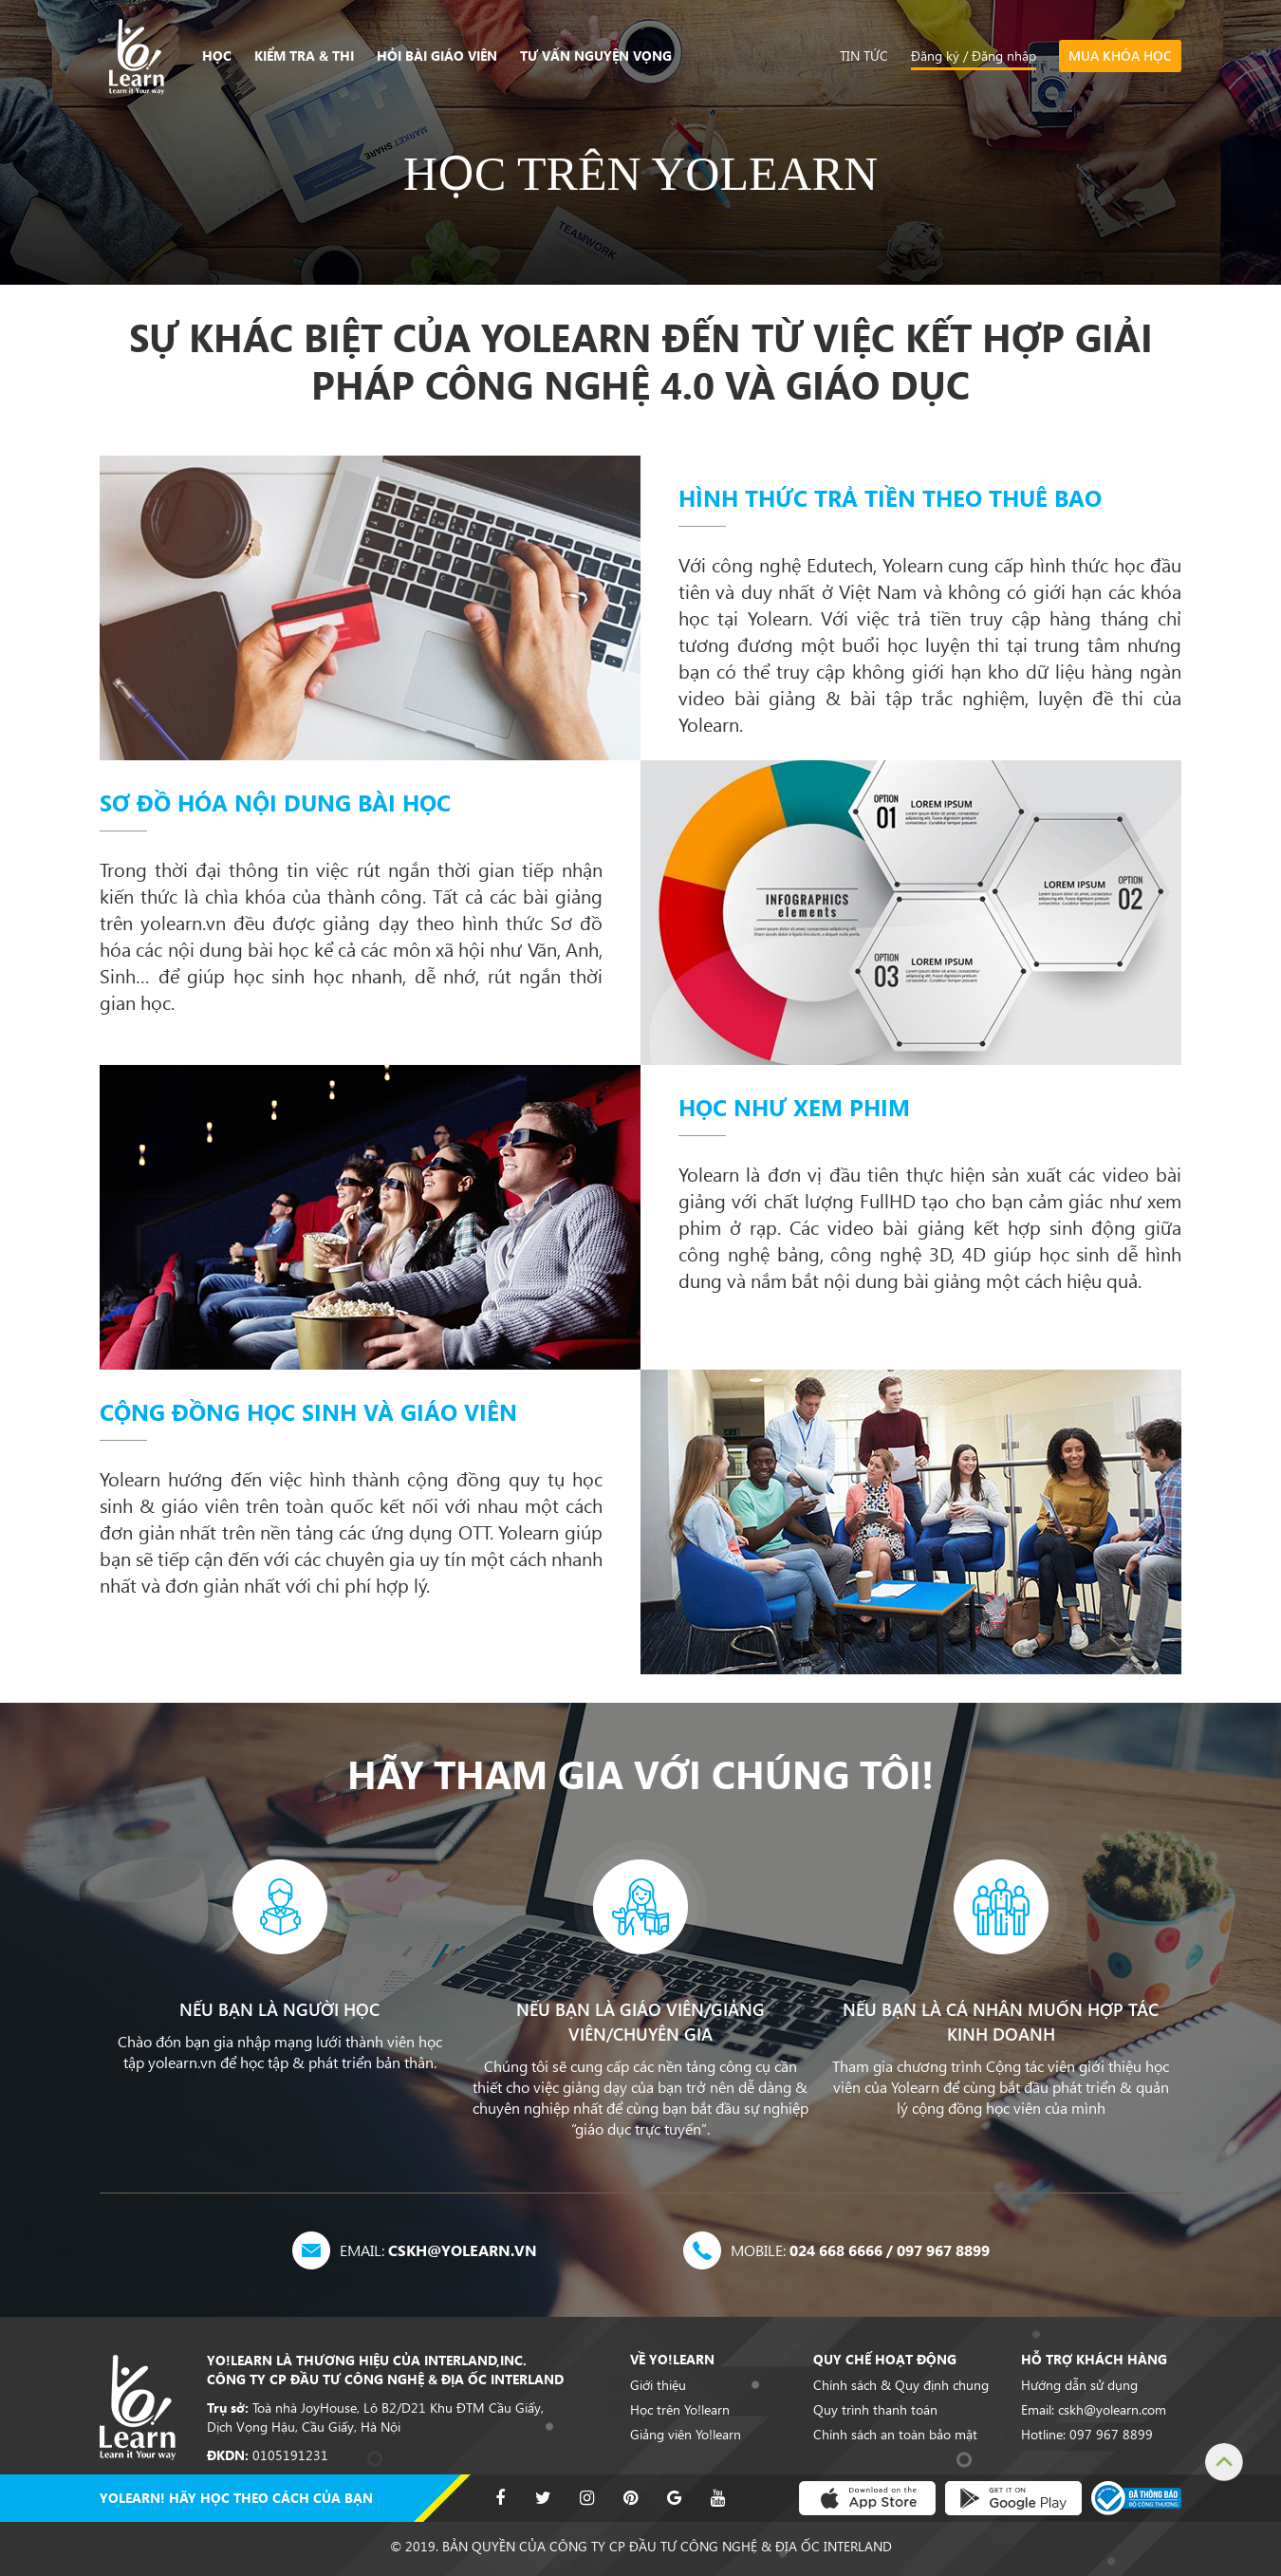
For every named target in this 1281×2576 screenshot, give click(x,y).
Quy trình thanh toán (875, 2409)
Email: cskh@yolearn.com (1093, 2409)
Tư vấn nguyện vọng (596, 56)
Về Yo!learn (672, 2359)
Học (217, 56)
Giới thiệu (658, 2385)
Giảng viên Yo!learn (685, 2434)
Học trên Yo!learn (680, 2409)
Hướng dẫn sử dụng (1079, 2385)
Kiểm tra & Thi (304, 56)
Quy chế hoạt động (884, 2359)
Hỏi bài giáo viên (437, 56)
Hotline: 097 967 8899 (1087, 2434)
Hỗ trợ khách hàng (1094, 2359)
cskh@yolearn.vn (438, 2250)
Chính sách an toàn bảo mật (895, 2434)
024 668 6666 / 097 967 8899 (860, 2250)
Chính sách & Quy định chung (901, 2385)
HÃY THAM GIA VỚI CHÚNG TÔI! (640, 1774)
